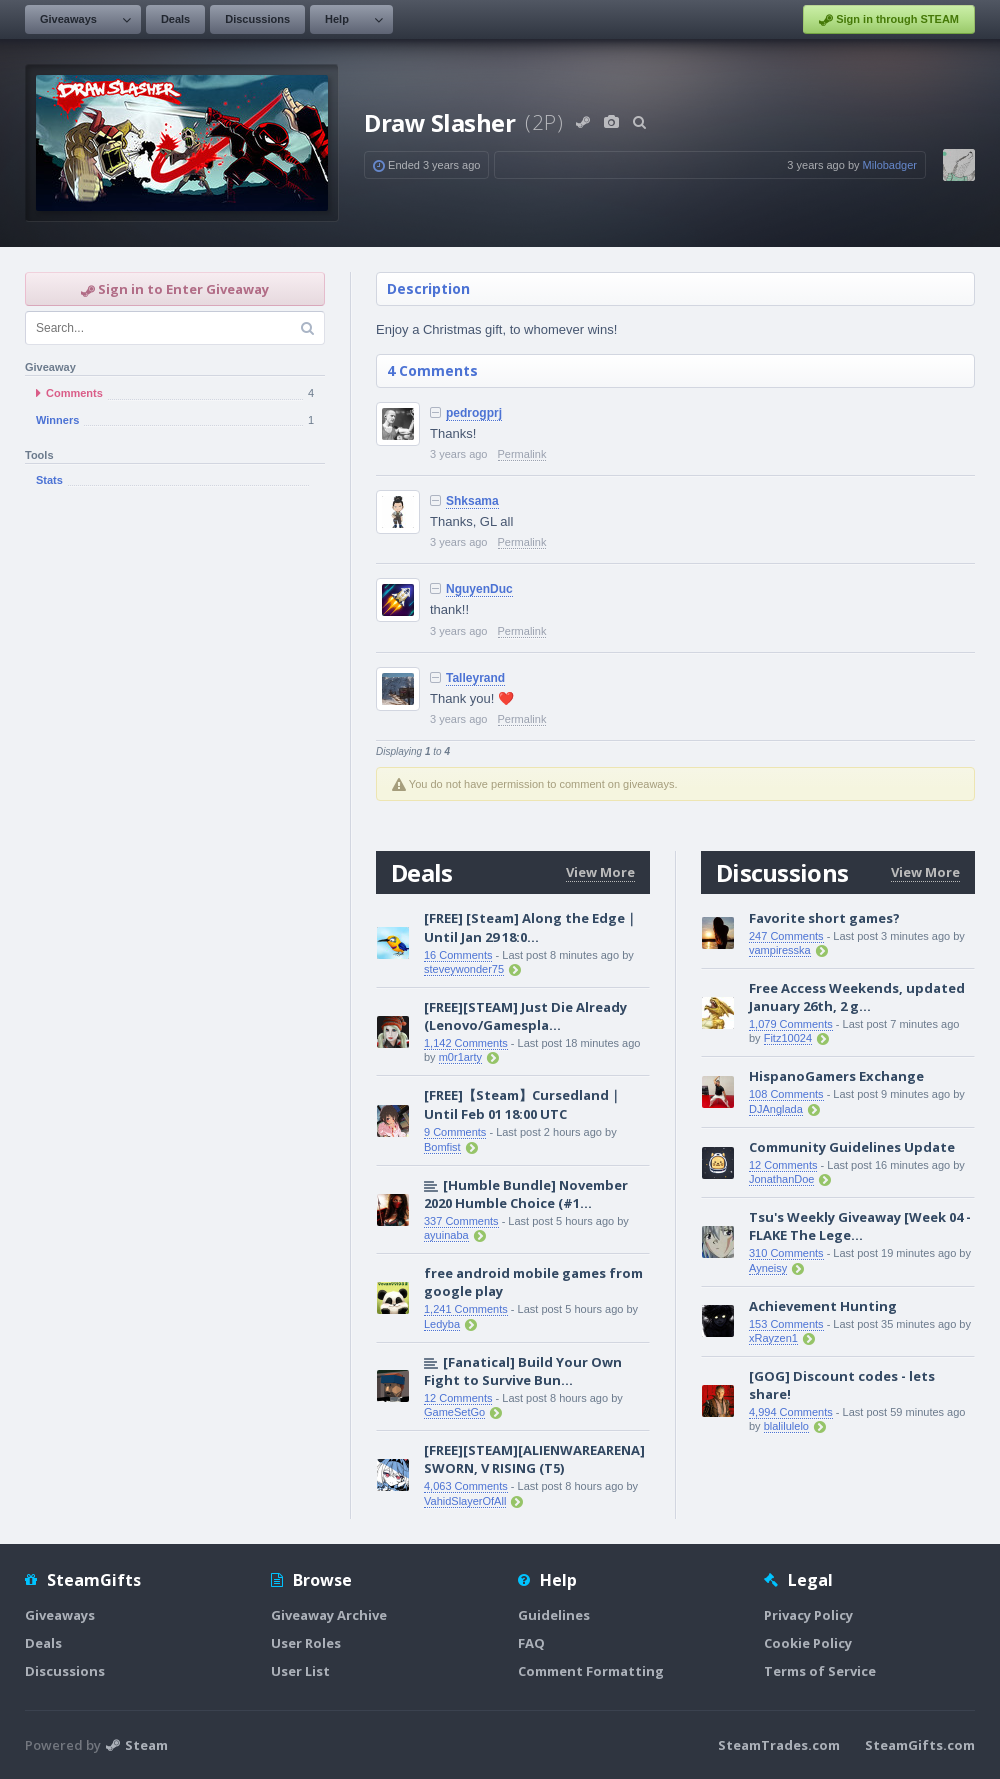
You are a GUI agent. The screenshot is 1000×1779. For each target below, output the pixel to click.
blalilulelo (786, 1426)
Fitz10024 (788, 1038)
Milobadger (890, 165)
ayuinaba (446, 1235)
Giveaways (68, 19)
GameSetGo (454, 1412)
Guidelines (554, 1615)
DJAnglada (776, 1109)
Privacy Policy (808, 1615)
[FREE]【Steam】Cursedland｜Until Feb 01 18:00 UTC (523, 1104)
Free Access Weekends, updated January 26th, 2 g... (857, 997)
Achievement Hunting (823, 1306)
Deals (175, 19)
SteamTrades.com (779, 1745)
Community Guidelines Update (852, 1147)
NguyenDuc (479, 589)
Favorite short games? (824, 918)
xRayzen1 (773, 1338)
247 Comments (786, 936)
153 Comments (786, 1324)
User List (300, 1671)
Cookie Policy (808, 1643)
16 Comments (458, 955)
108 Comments (786, 1094)
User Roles (306, 1643)
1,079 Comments (791, 1024)
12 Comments (458, 1398)
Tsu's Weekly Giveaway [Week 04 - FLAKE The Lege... (860, 1226)
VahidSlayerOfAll (465, 1501)
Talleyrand (475, 678)
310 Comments (786, 1253)
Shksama (472, 501)
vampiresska (780, 950)
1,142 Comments (466, 1043)
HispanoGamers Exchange (836, 1076)
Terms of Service (820, 1671)
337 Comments (461, 1221)
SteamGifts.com (920, 1745)
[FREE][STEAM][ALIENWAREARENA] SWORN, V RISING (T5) (534, 1459)
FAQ (531, 1643)
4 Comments (432, 370)
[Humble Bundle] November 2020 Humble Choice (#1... (526, 1194)
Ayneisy (768, 1268)
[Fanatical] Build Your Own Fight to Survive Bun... (523, 1371)
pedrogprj (474, 413)
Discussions (257, 19)
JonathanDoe (781, 1179)
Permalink (522, 454)
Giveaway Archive (329, 1615)
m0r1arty (460, 1057)
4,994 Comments (791, 1412)
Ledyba (442, 1324)
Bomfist (442, 1147)
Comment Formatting (591, 1671)
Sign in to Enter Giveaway (175, 289)
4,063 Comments (466, 1486)
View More (600, 872)
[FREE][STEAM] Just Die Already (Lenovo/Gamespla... (525, 1016)
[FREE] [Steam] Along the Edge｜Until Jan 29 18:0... (531, 927)
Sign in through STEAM (889, 20)
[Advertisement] (187, 715)
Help (337, 19)
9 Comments (455, 1132)
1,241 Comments (466, 1309)
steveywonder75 (464, 969)
